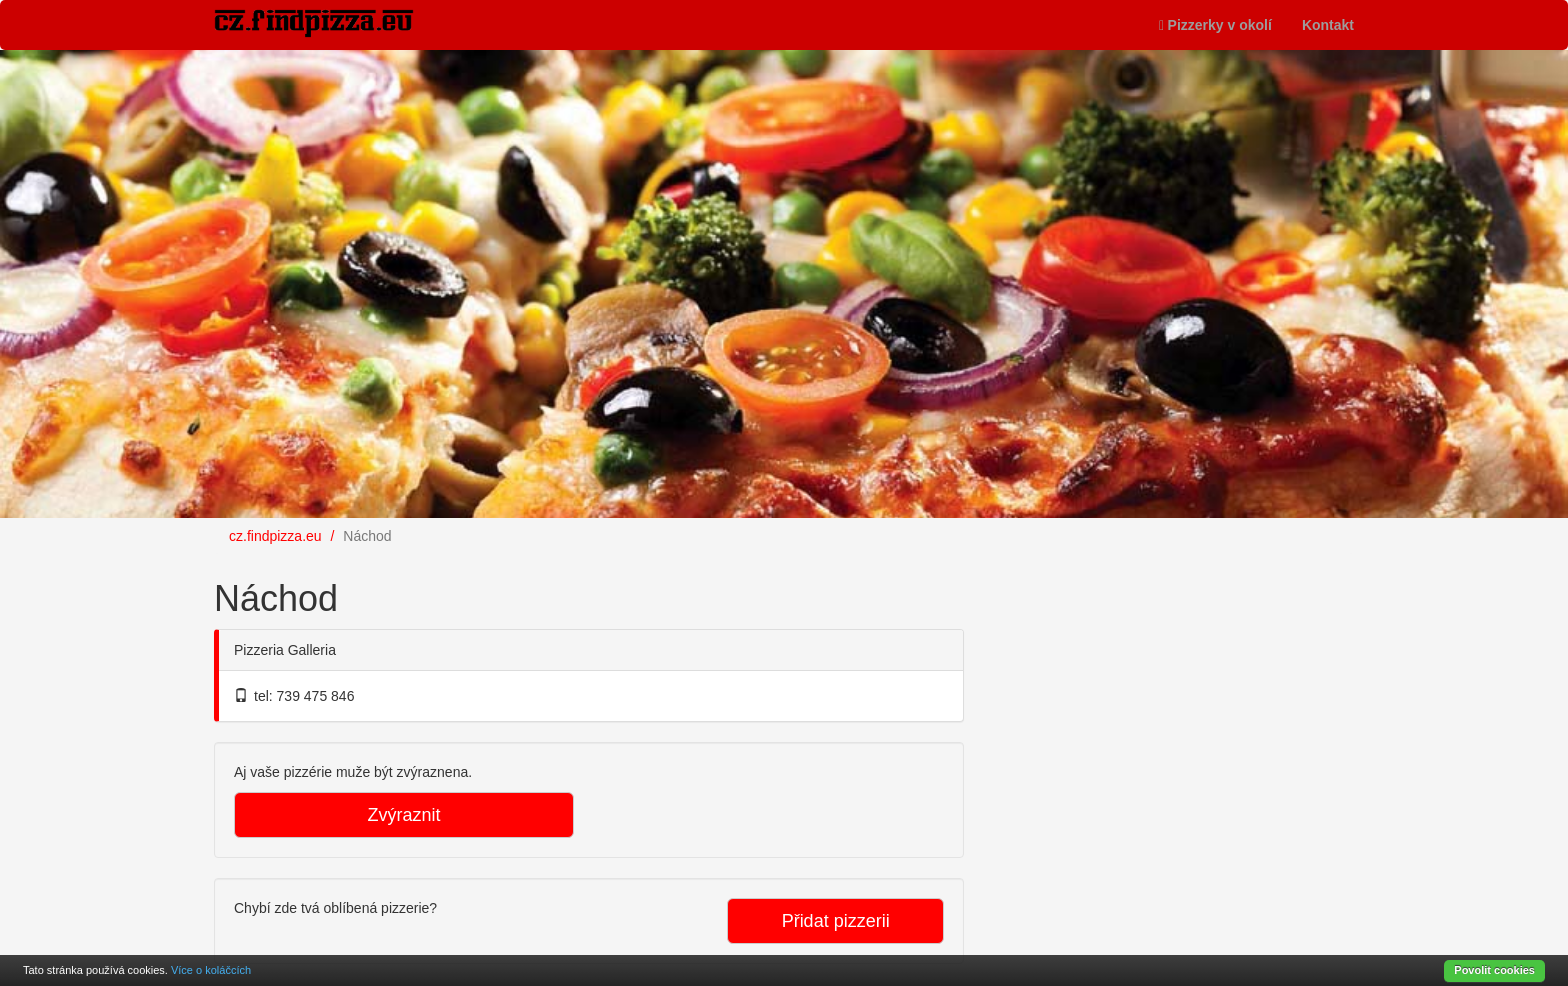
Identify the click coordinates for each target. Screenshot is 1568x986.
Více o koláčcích (211, 970)
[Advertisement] (1144, 684)
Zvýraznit (403, 815)
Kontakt (1328, 25)
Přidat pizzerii (836, 921)
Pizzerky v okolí (1215, 25)
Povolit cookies (1494, 970)
